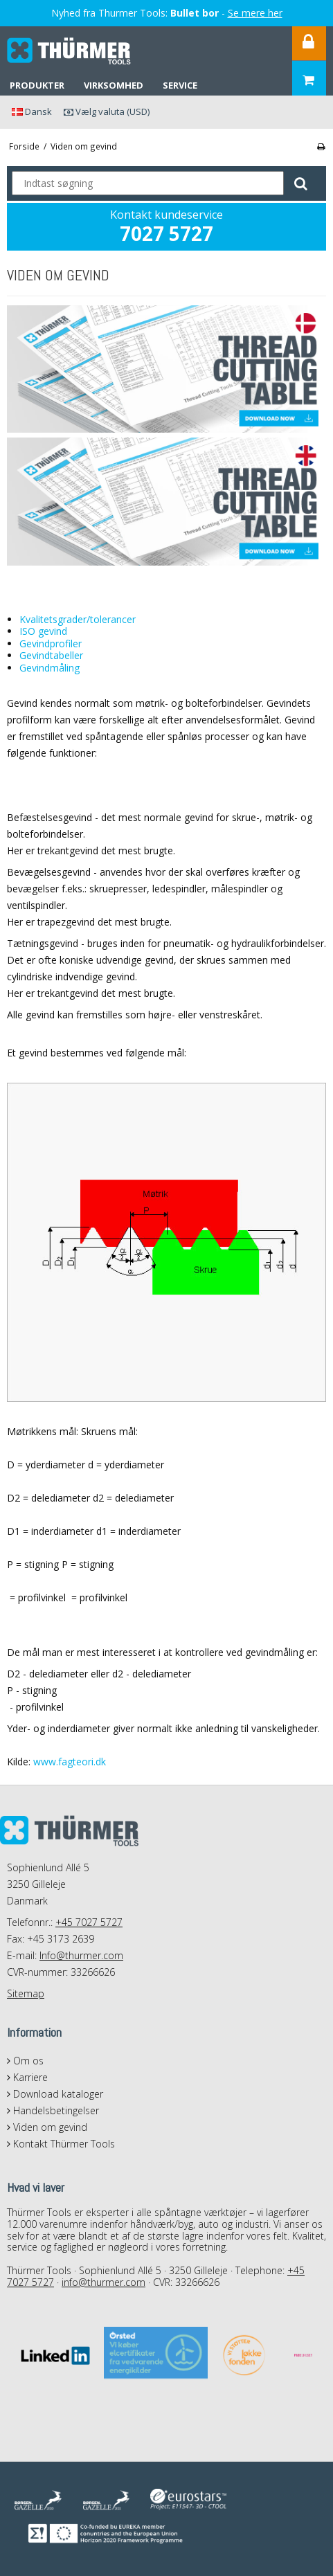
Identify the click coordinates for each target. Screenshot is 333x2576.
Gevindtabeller (51, 655)
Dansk (32, 111)
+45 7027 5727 (89, 1922)
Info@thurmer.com (81, 1955)
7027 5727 (166, 233)
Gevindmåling (49, 667)
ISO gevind (43, 631)
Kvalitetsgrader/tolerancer (77, 619)
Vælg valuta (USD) (107, 111)
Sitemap (25, 1993)
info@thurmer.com (103, 2282)
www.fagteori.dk (69, 1761)
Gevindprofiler (50, 643)
